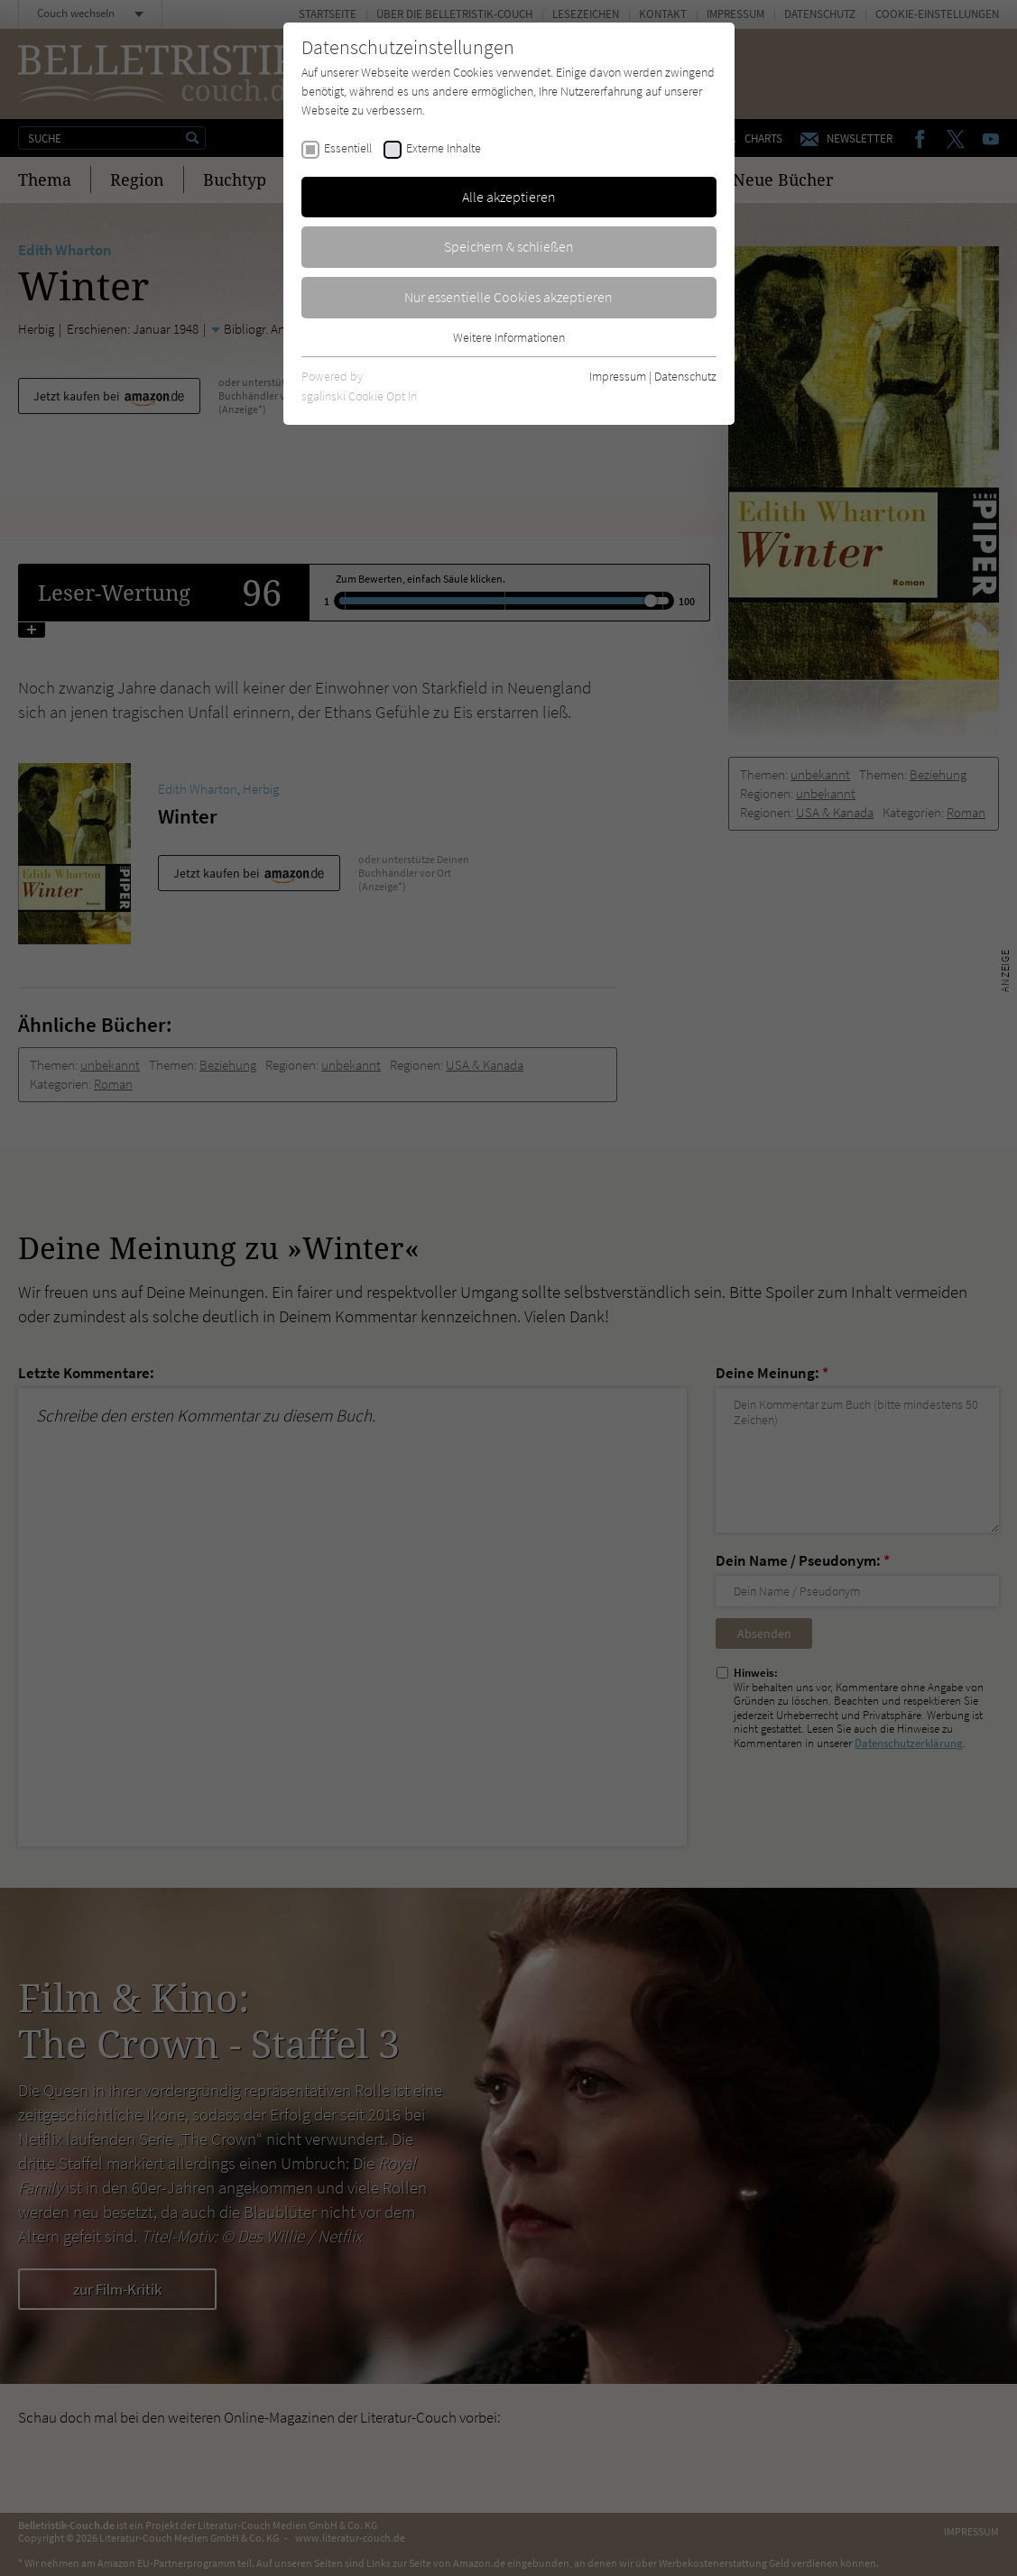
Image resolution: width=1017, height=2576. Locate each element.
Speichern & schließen (509, 246)
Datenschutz (685, 376)
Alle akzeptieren (509, 197)
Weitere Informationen (509, 337)
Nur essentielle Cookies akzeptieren (508, 297)
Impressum (617, 376)
